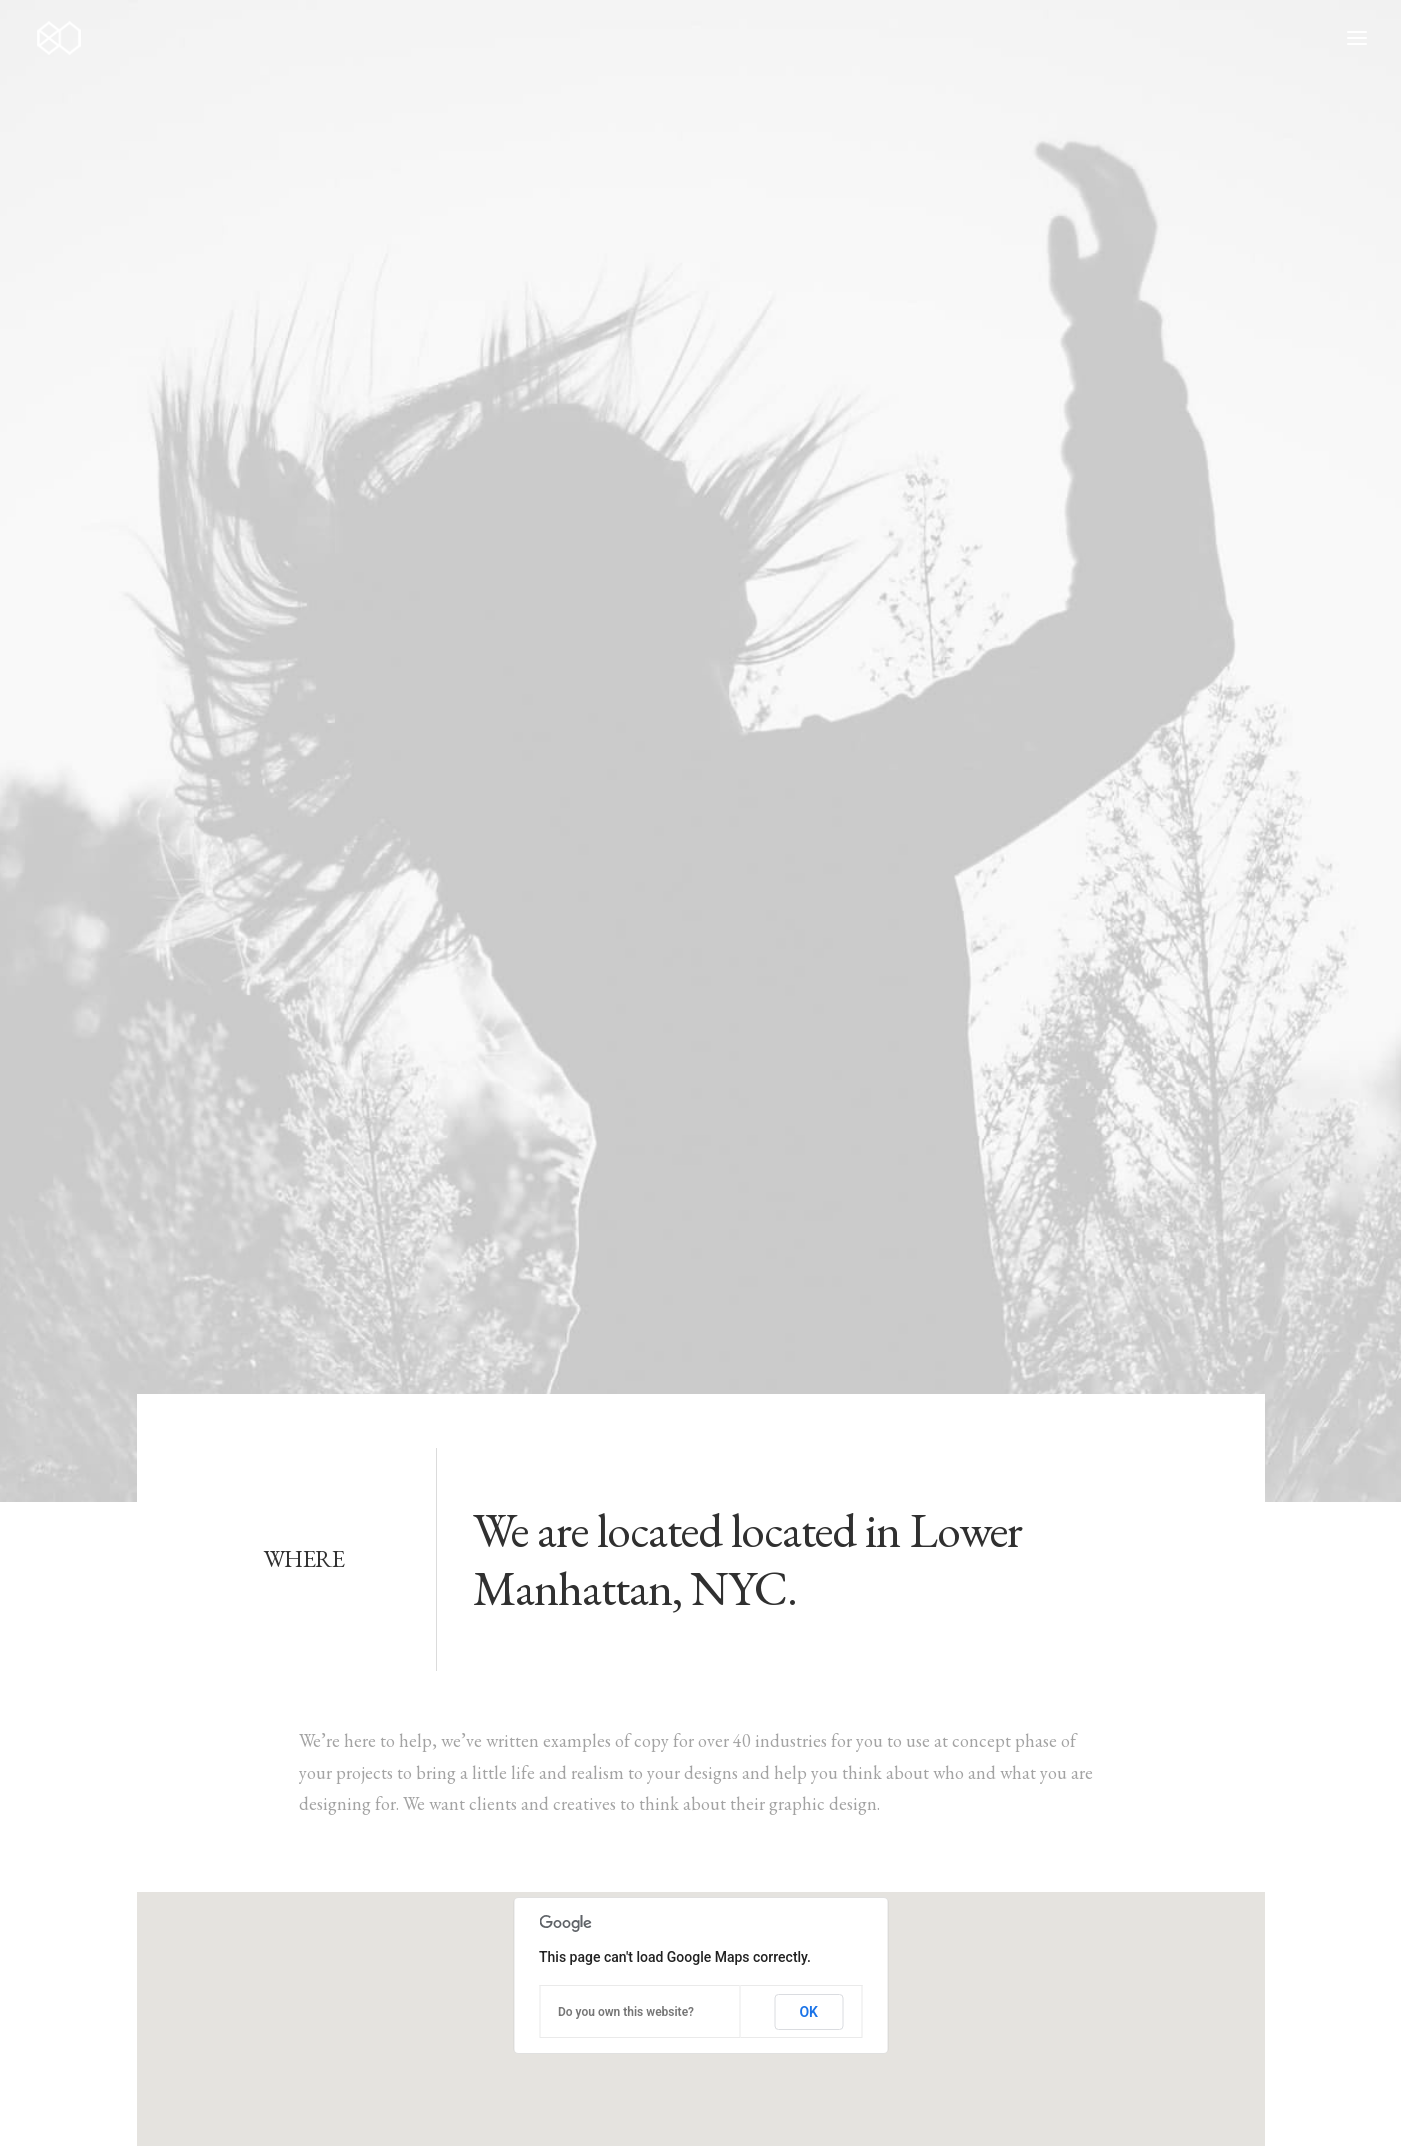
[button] (1079, 1860)
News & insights (596, 1990)
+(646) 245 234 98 (204, 1896)
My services (578, 1896)
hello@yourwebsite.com (224, 1864)
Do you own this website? (626, 1014)
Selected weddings (605, 1864)
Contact (567, 2022)
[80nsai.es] (59, 38)
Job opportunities (601, 1959)
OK (808, 1014)
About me (574, 1927)
